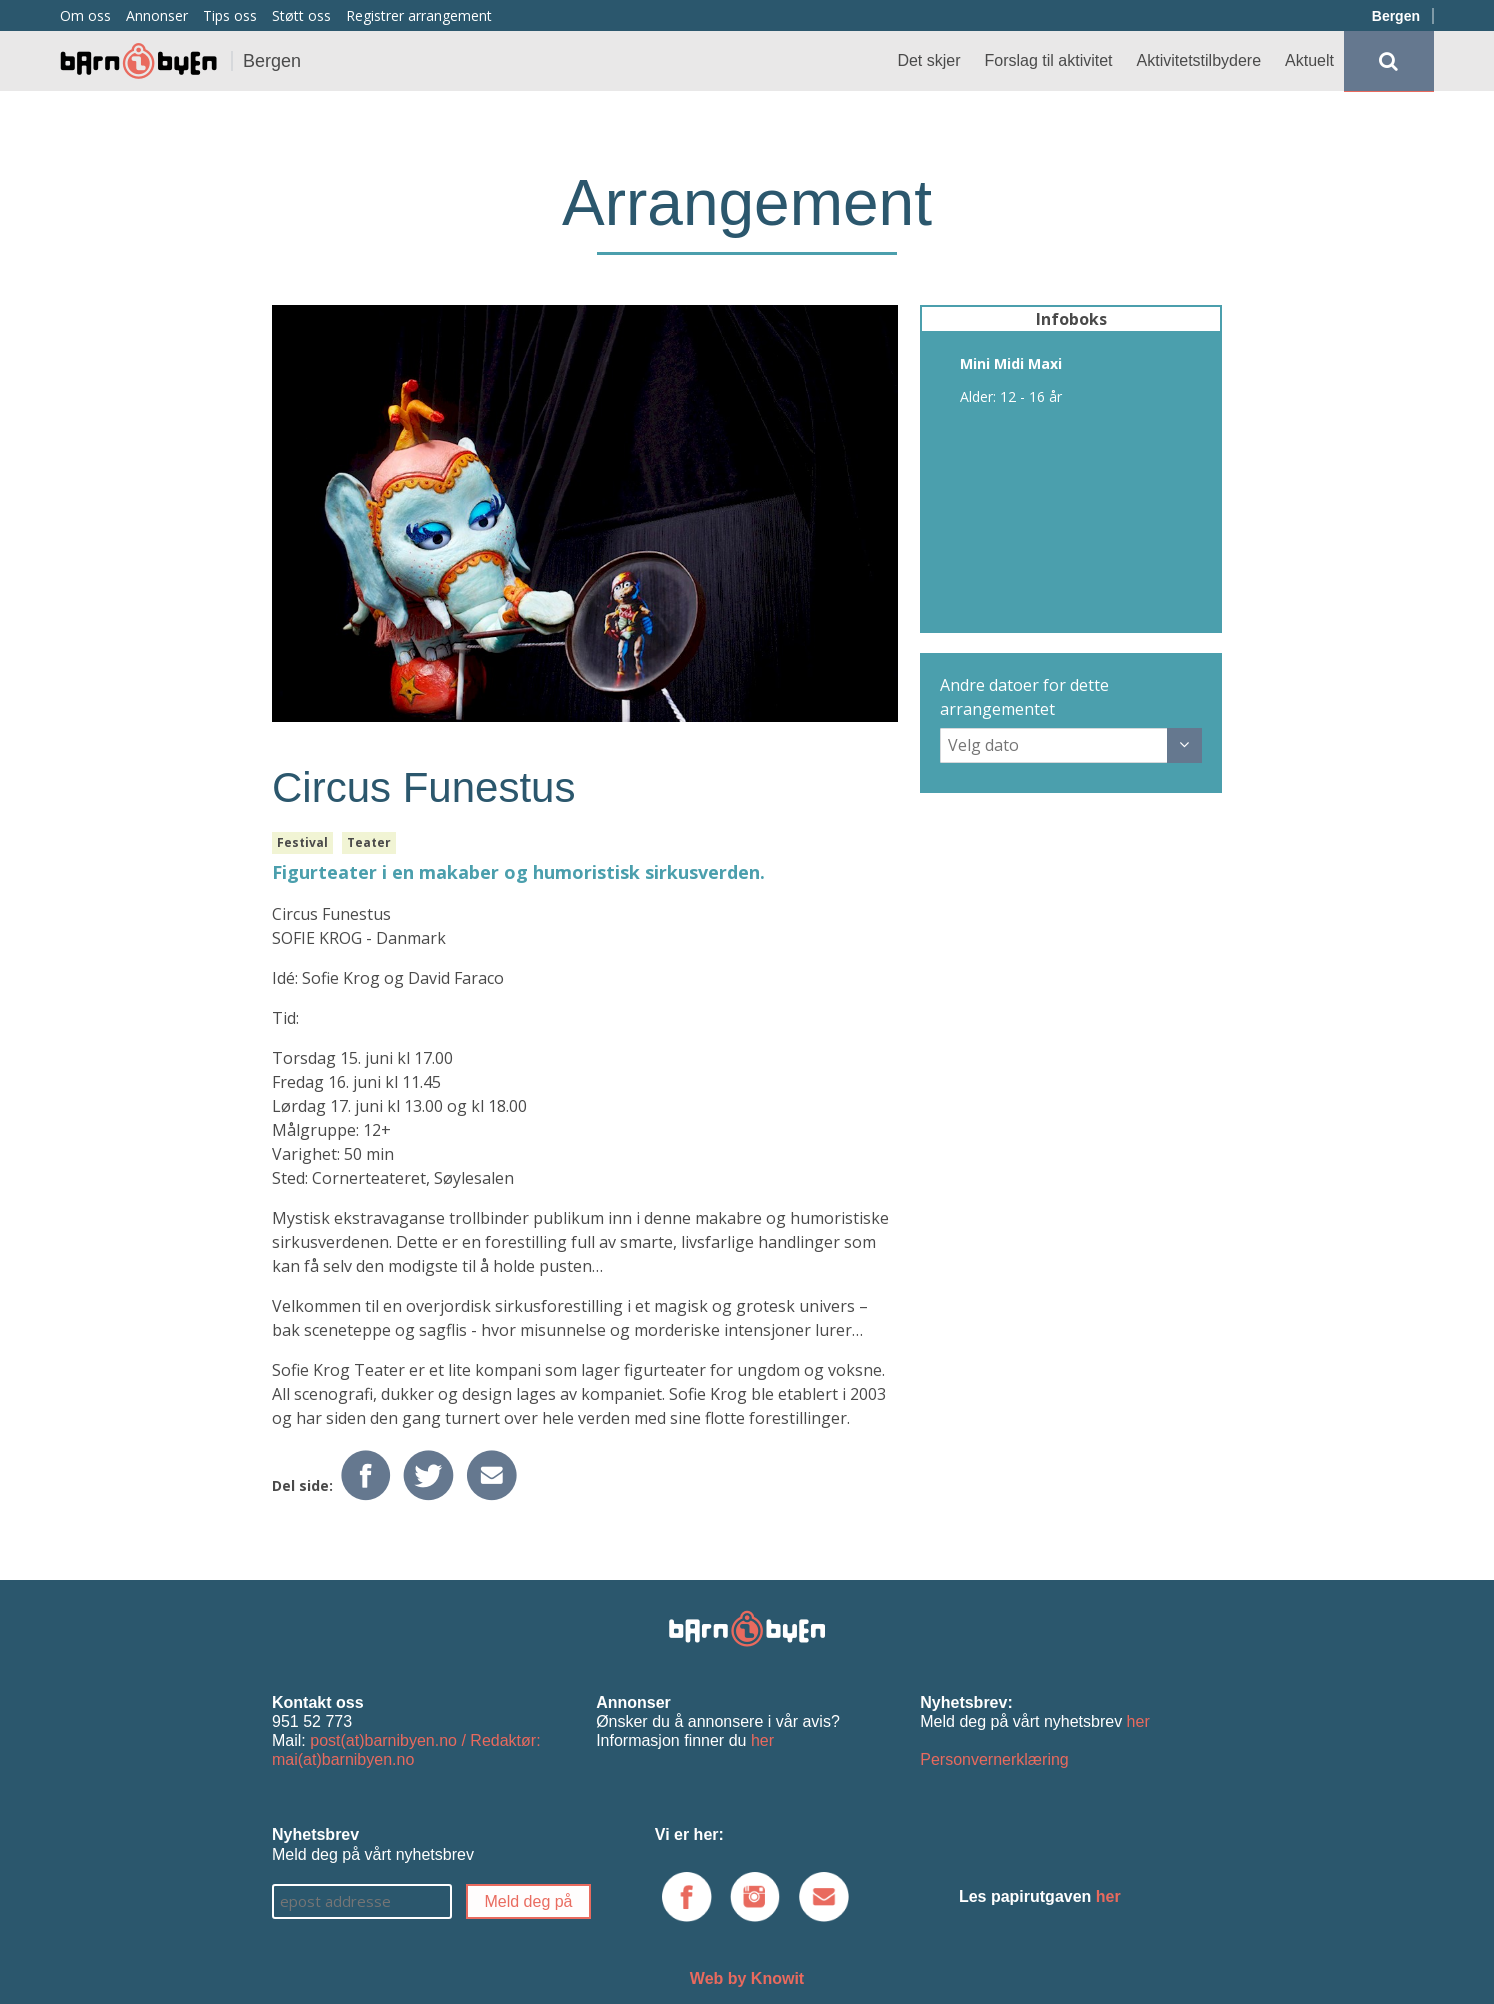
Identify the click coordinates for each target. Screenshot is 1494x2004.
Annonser (157, 15)
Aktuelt (1309, 60)
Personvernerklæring (994, 1759)
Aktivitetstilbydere (1199, 60)
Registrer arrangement (419, 15)
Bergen (1396, 16)
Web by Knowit (747, 1978)
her (762, 1740)
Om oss (85, 15)
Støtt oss (301, 15)
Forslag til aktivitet (1049, 60)
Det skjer (928, 60)
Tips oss (230, 15)
